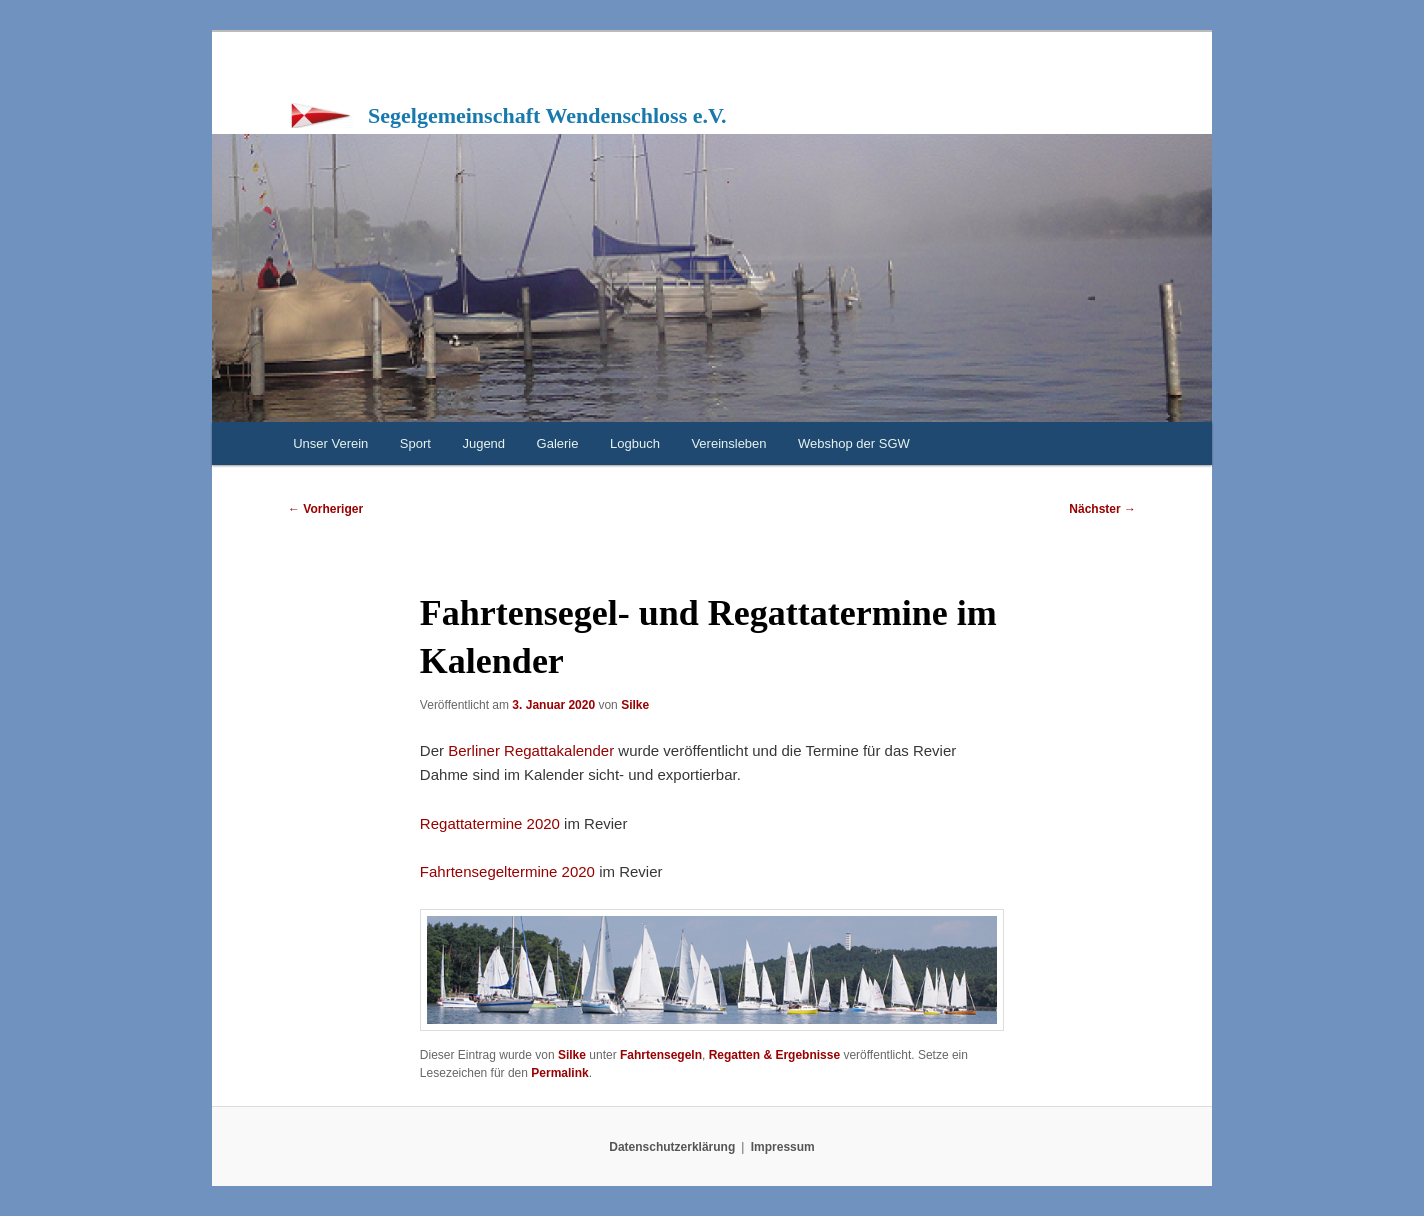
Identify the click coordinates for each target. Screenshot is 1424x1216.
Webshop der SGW (854, 443)
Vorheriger (325, 509)
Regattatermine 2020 (490, 823)
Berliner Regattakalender (533, 750)
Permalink (559, 1073)
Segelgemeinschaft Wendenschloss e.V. (547, 115)
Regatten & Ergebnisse (774, 1055)
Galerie (558, 443)
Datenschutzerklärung (672, 1147)
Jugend (483, 443)
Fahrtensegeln (661, 1055)
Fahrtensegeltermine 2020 (507, 871)
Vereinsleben (728, 443)
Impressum (783, 1147)
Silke (635, 705)
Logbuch (635, 443)
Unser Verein (330, 443)
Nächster (1102, 509)
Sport (415, 443)
